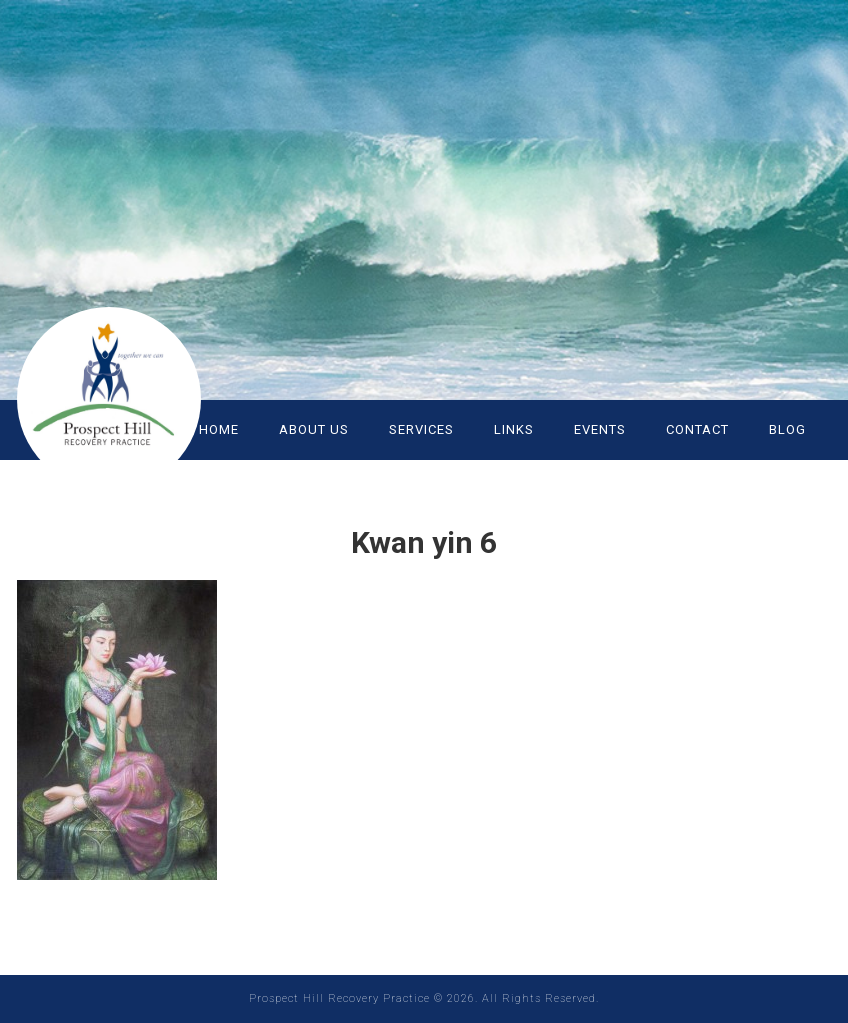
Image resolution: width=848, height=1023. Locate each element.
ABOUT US (314, 429)
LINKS (514, 429)
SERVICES (421, 429)
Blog (787, 429)
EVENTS (600, 429)
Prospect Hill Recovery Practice (137, 390)
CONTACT (697, 429)
